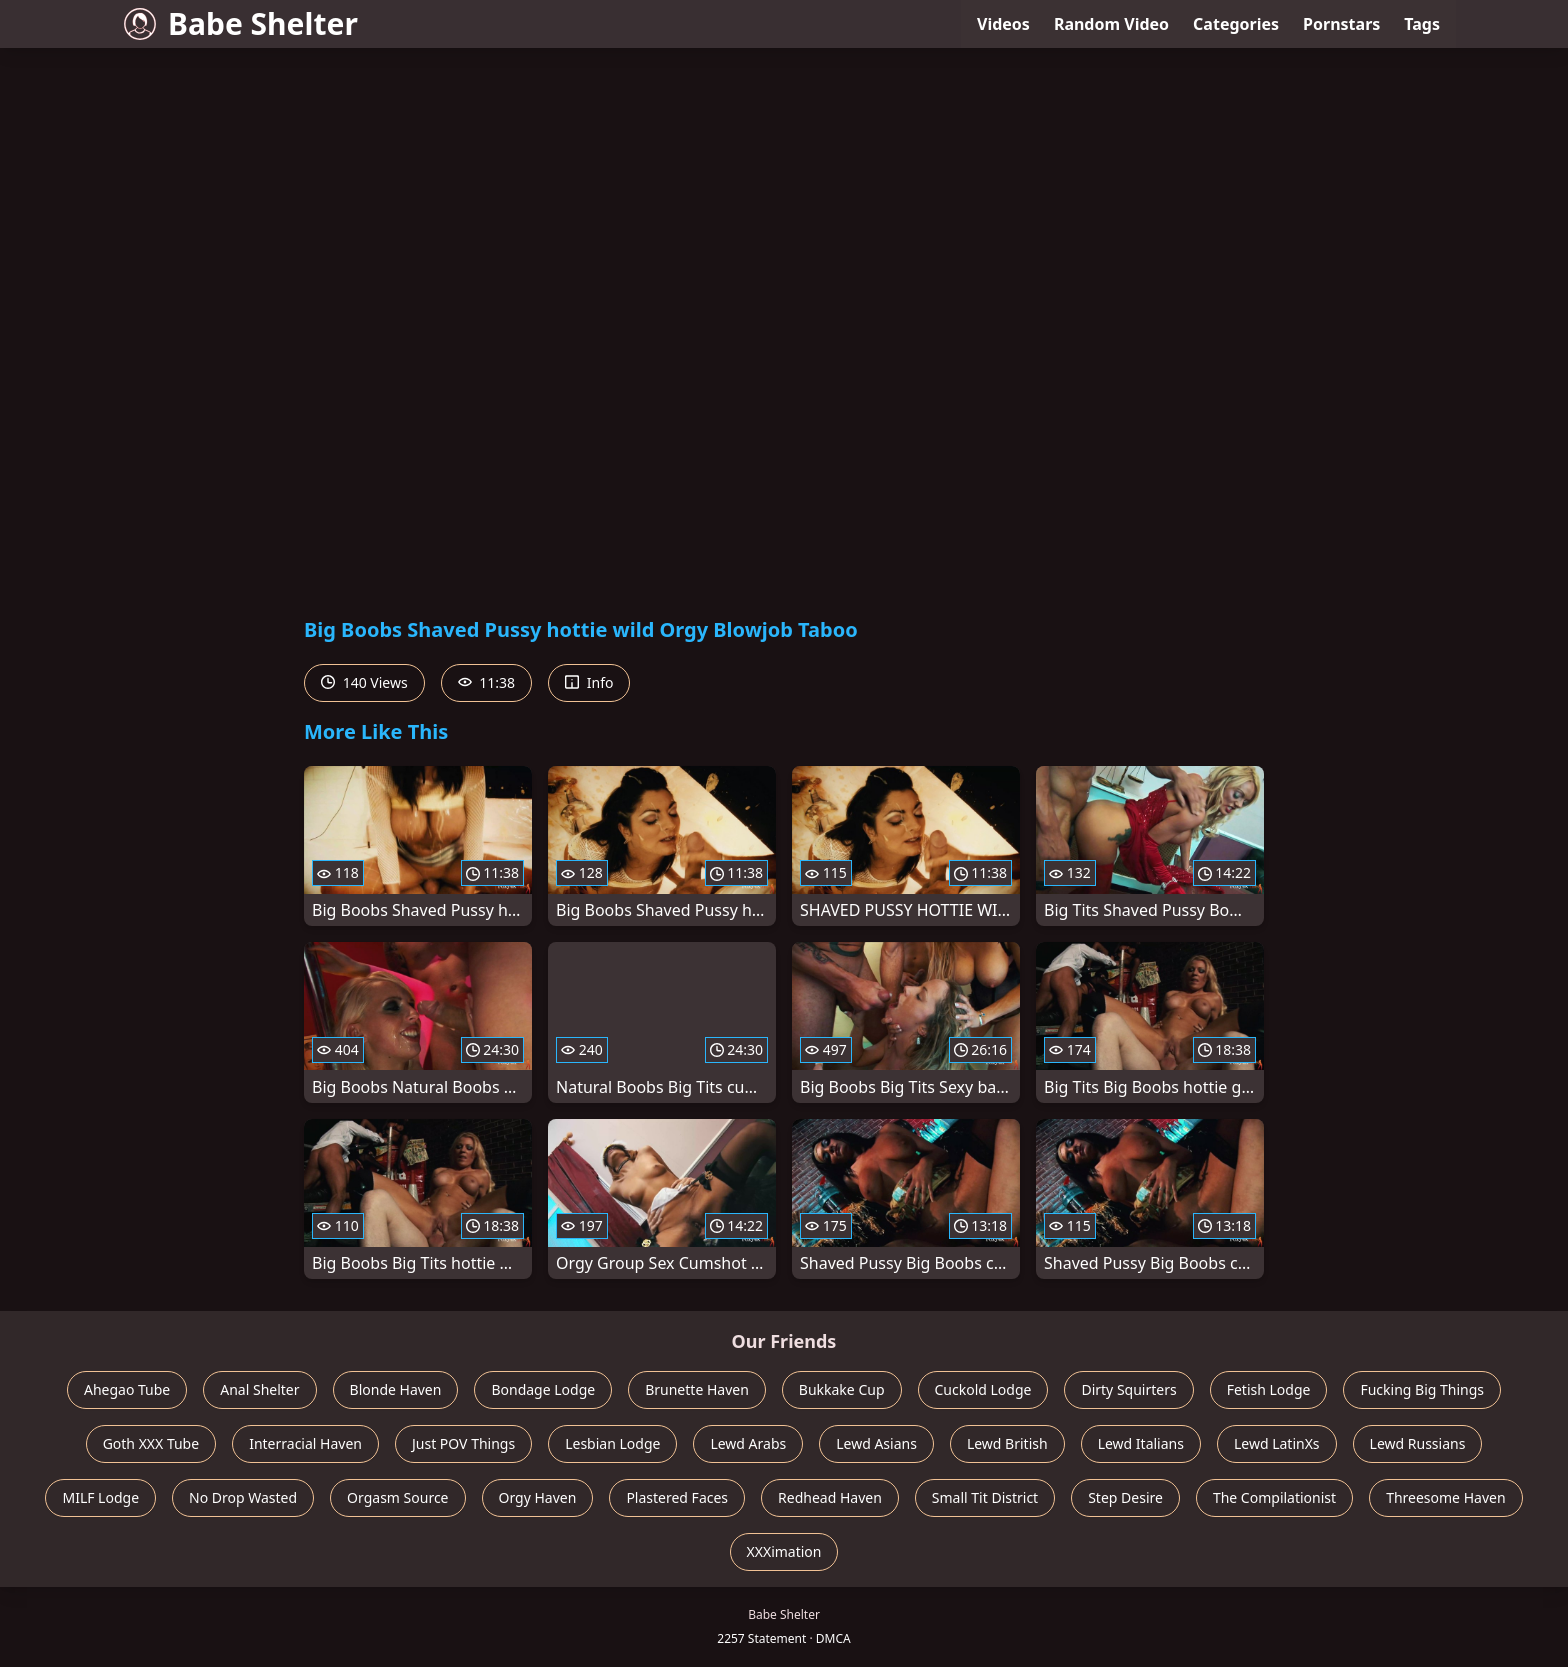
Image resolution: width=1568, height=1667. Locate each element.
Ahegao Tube (127, 1389)
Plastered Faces (677, 1497)
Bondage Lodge (543, 1389)
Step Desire (1125, 1497)
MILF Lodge (100, 1497)
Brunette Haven (697, 1389)
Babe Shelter (241, 23)
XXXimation (784, 1551)
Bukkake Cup (842, 1389)
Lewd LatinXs (1277, 1443)
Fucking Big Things (1422, 1389)
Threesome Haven (1445, 1497)
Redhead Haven (830, 1497)
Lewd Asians (876, 1443)
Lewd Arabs (748, 1443)
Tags (1422, 24)
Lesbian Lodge (612, 1443)
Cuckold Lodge (983, 1389)
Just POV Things (463, 1443)
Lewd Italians (1141, 1443)
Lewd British (1007, 1443)
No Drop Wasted (243, 1497)
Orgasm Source (397, 1497)
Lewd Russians (1418, 1443)
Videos (1003, 24)
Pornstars (1341, 24)
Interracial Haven (305, 1443)
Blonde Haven (396, 1389)
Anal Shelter (259, 1389)
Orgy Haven (538, 1497)
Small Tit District (985, 1497)
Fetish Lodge (1269, 1389)
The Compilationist (1274, 1497)
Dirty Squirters (1128, 1389)
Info (589, 682)
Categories (1236, 24)
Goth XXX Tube (151, 1443)
